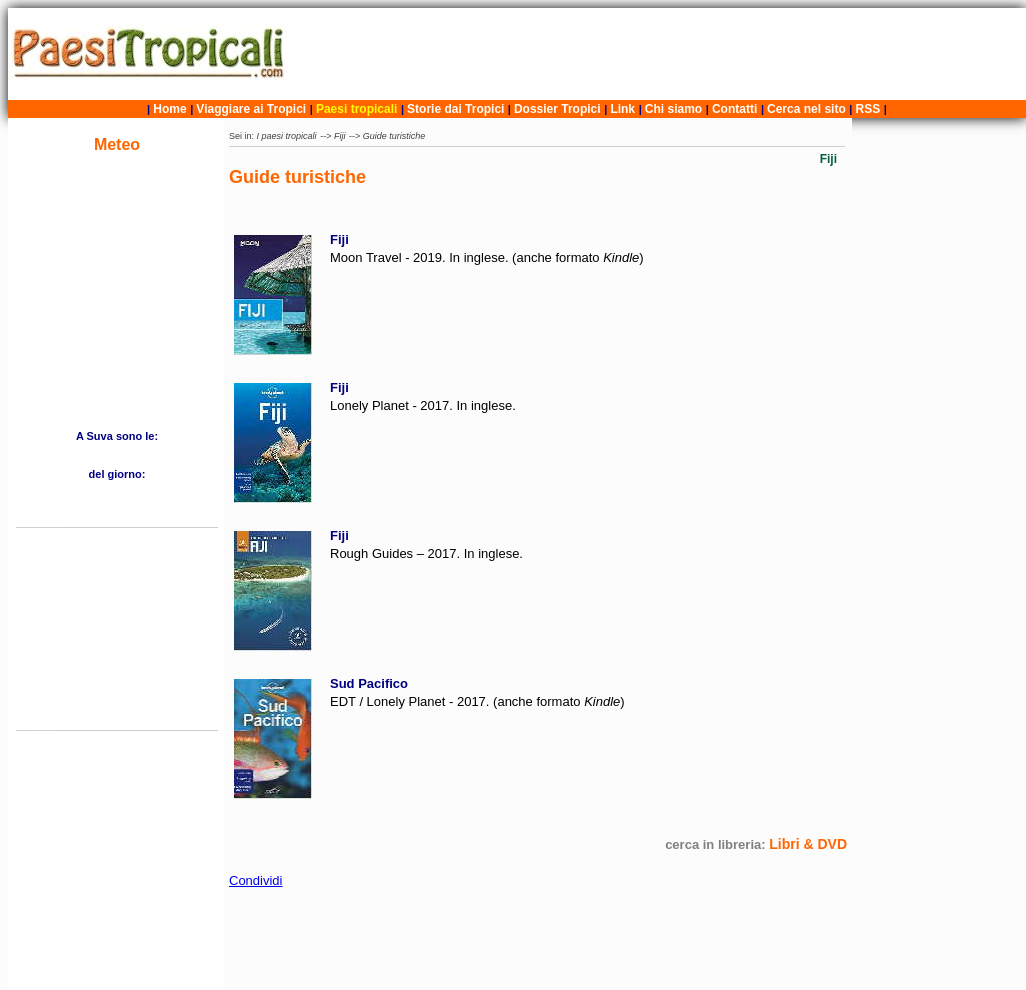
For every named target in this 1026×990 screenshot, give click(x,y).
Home (169, 109)
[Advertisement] (660, 54)
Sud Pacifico (369, 683)
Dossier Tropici (557, 109)
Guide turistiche (394, 136)
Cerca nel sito (806, 109)
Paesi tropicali (356, 109)
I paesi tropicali (287, 136)
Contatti (734, 109)
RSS (868, 109)
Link (622, 109)
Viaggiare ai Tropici (251, 109)
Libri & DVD (808, 844)
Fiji (340, 136)
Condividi (255, 880)
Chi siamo (673, 109)
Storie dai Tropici (457, 109)
